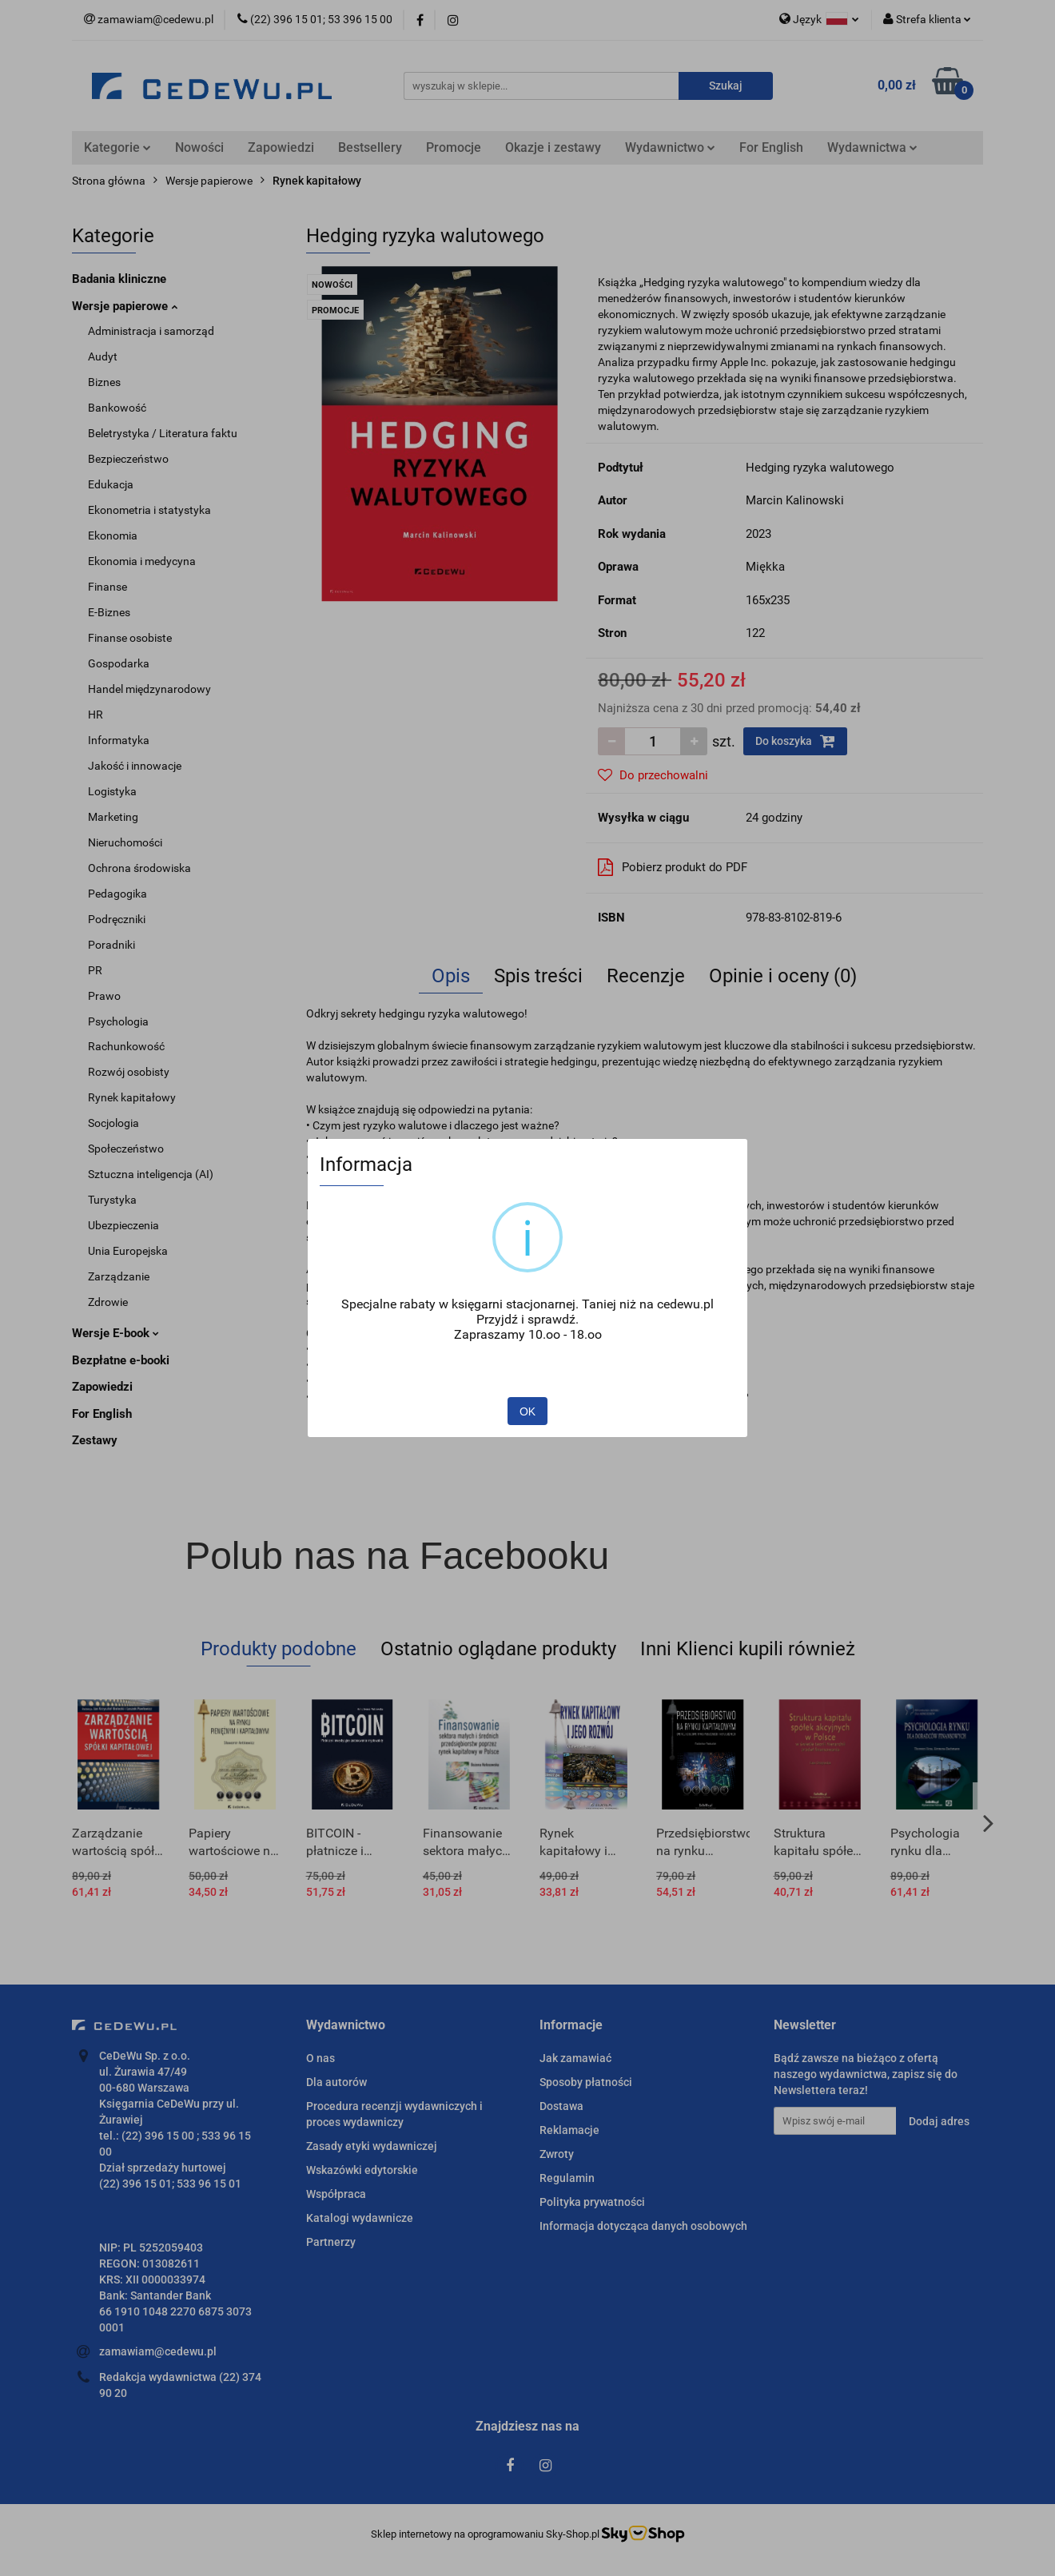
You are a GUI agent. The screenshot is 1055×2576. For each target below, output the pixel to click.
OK (527, 1411)
